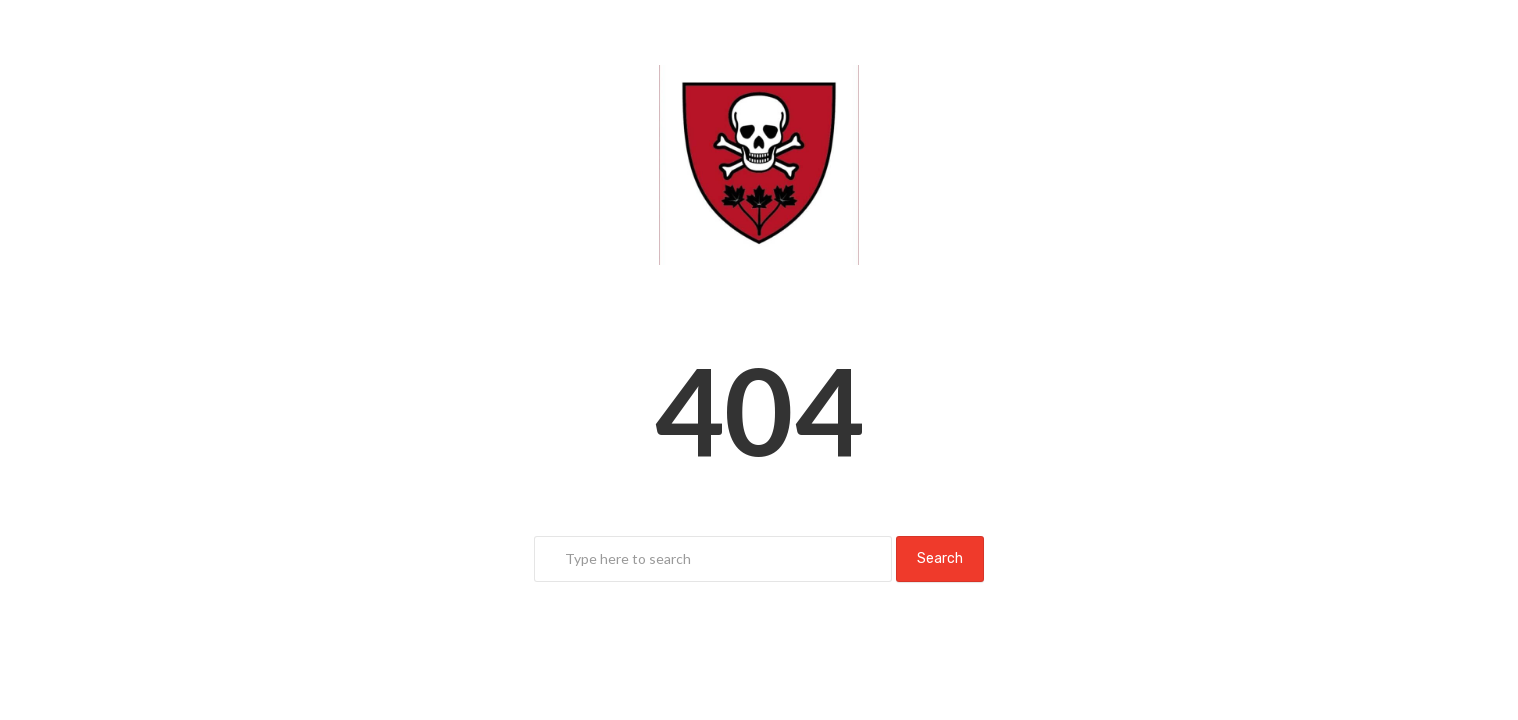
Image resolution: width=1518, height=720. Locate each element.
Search (940, 558)
